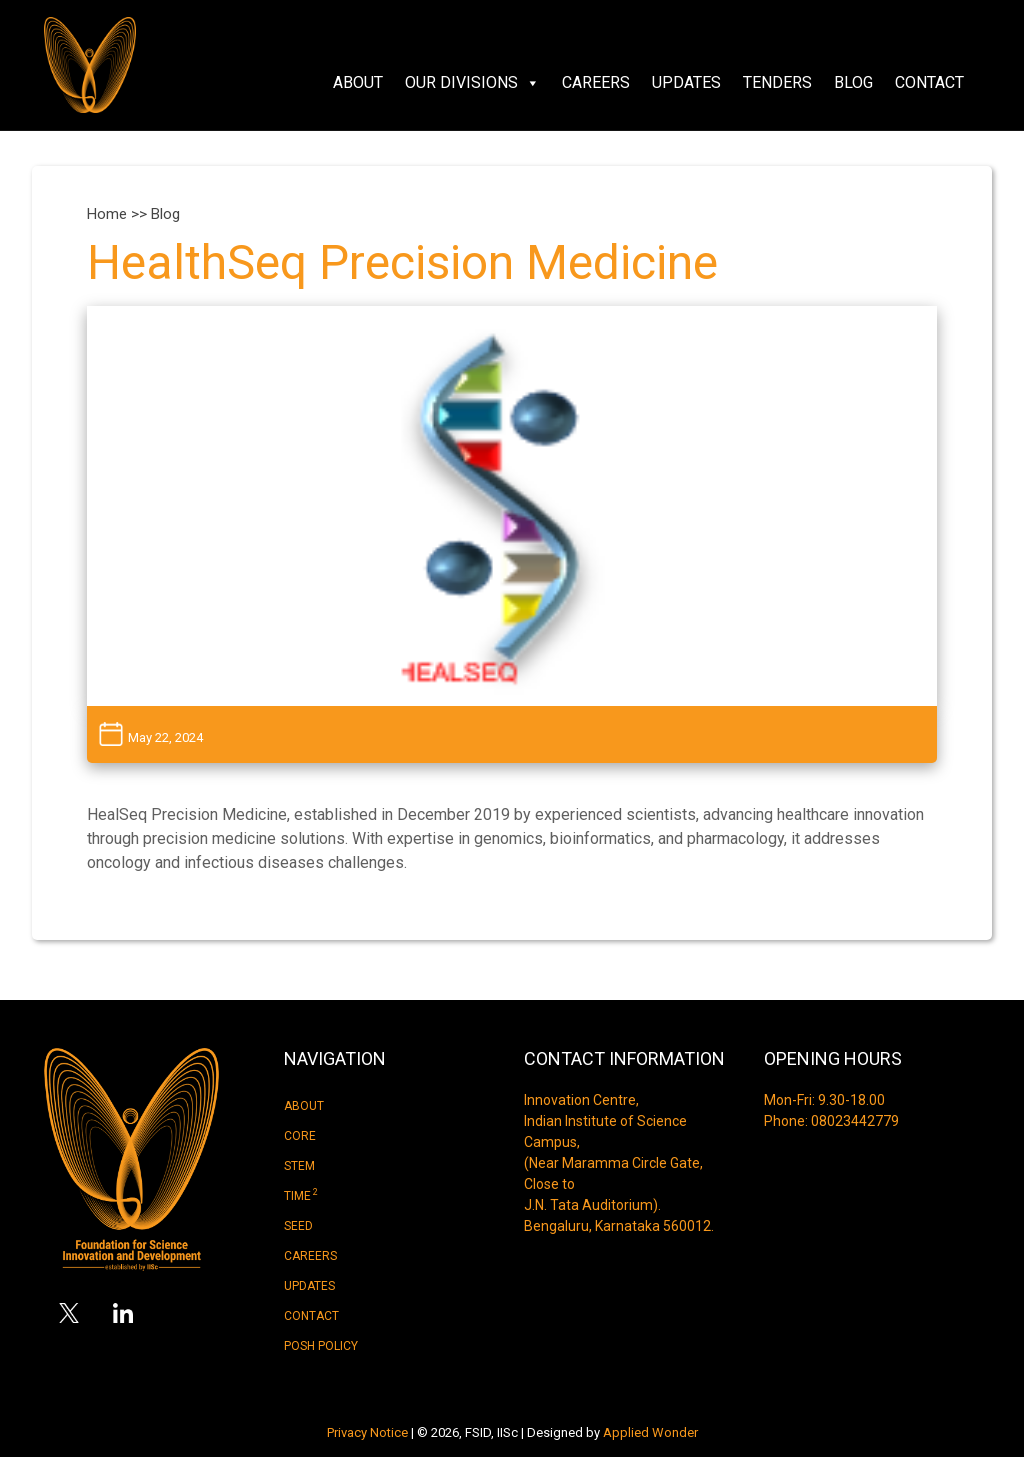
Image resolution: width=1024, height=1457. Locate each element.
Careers (596, 82)
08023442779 (855, 1121)
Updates (686, 82)
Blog (853, 82)
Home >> (119, 214)
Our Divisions (472, 83)
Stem (299, 1166)
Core (300, 1136)
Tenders (777, 82)
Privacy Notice (367, 1432)
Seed (298, 1226)
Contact (929, 82)
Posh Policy (321, 1346)
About (358, 82)
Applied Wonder (650, 1432)
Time (301, 1195)
